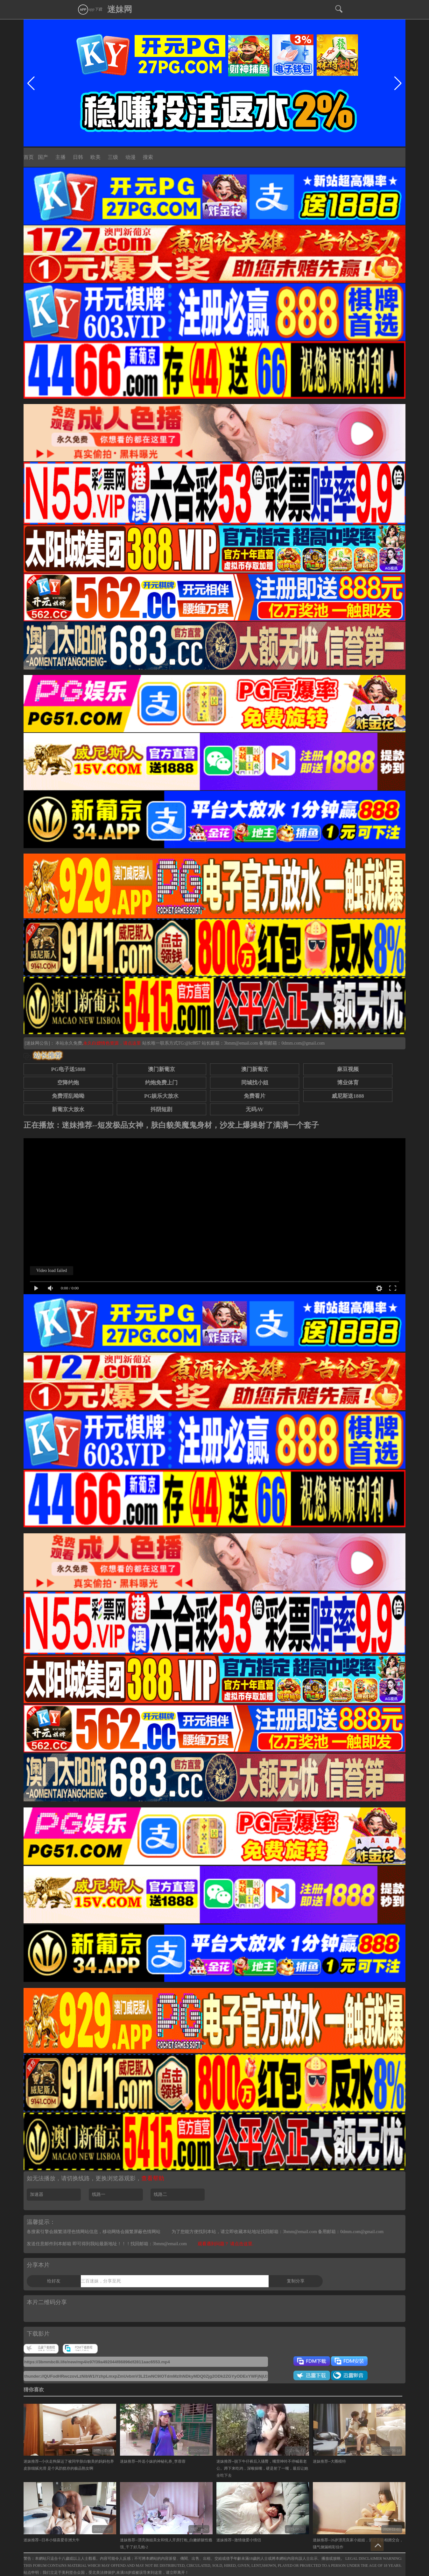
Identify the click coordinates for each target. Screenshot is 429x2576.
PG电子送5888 (68, 1069)
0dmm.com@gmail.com (303, 1043)
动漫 (130, 157)
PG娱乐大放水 (161, 1096)
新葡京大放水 (68, 1109)
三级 (113, 157)
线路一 (98, 2194)
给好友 (53, 2281)
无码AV (255, 1109)
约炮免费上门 (161, 1083)
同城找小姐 (254, 1083)
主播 (60, 157)
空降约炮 (68, 1083)
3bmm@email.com (241, 1043)
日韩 (78, 157)
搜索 (148, 157)
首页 (29, 157)
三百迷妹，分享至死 (101, 2281)
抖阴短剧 (161, 1109)
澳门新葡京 (161, 1069)
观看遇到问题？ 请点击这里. (225, 2243)
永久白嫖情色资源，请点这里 (112, 1043)
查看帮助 (152, 2178)
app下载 (89, 9)
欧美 (95, 157)
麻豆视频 (348, 1069)
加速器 (36, 2194)
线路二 (160, 2194)
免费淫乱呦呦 (68, 1096)
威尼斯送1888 (348, 1096)
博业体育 (348, 1083)
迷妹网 (119, 9)
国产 (43, 157)
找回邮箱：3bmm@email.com (158, 2243)
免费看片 (254, 1096)
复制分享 (296, 2281)
